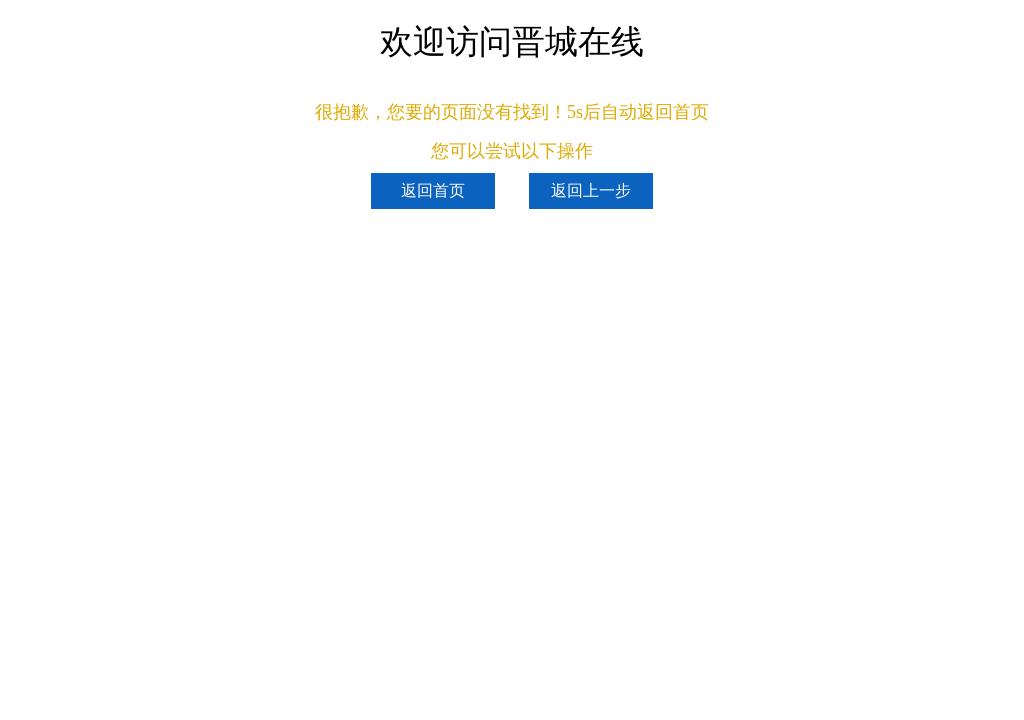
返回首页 (433, 190)
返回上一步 (591, 190)
